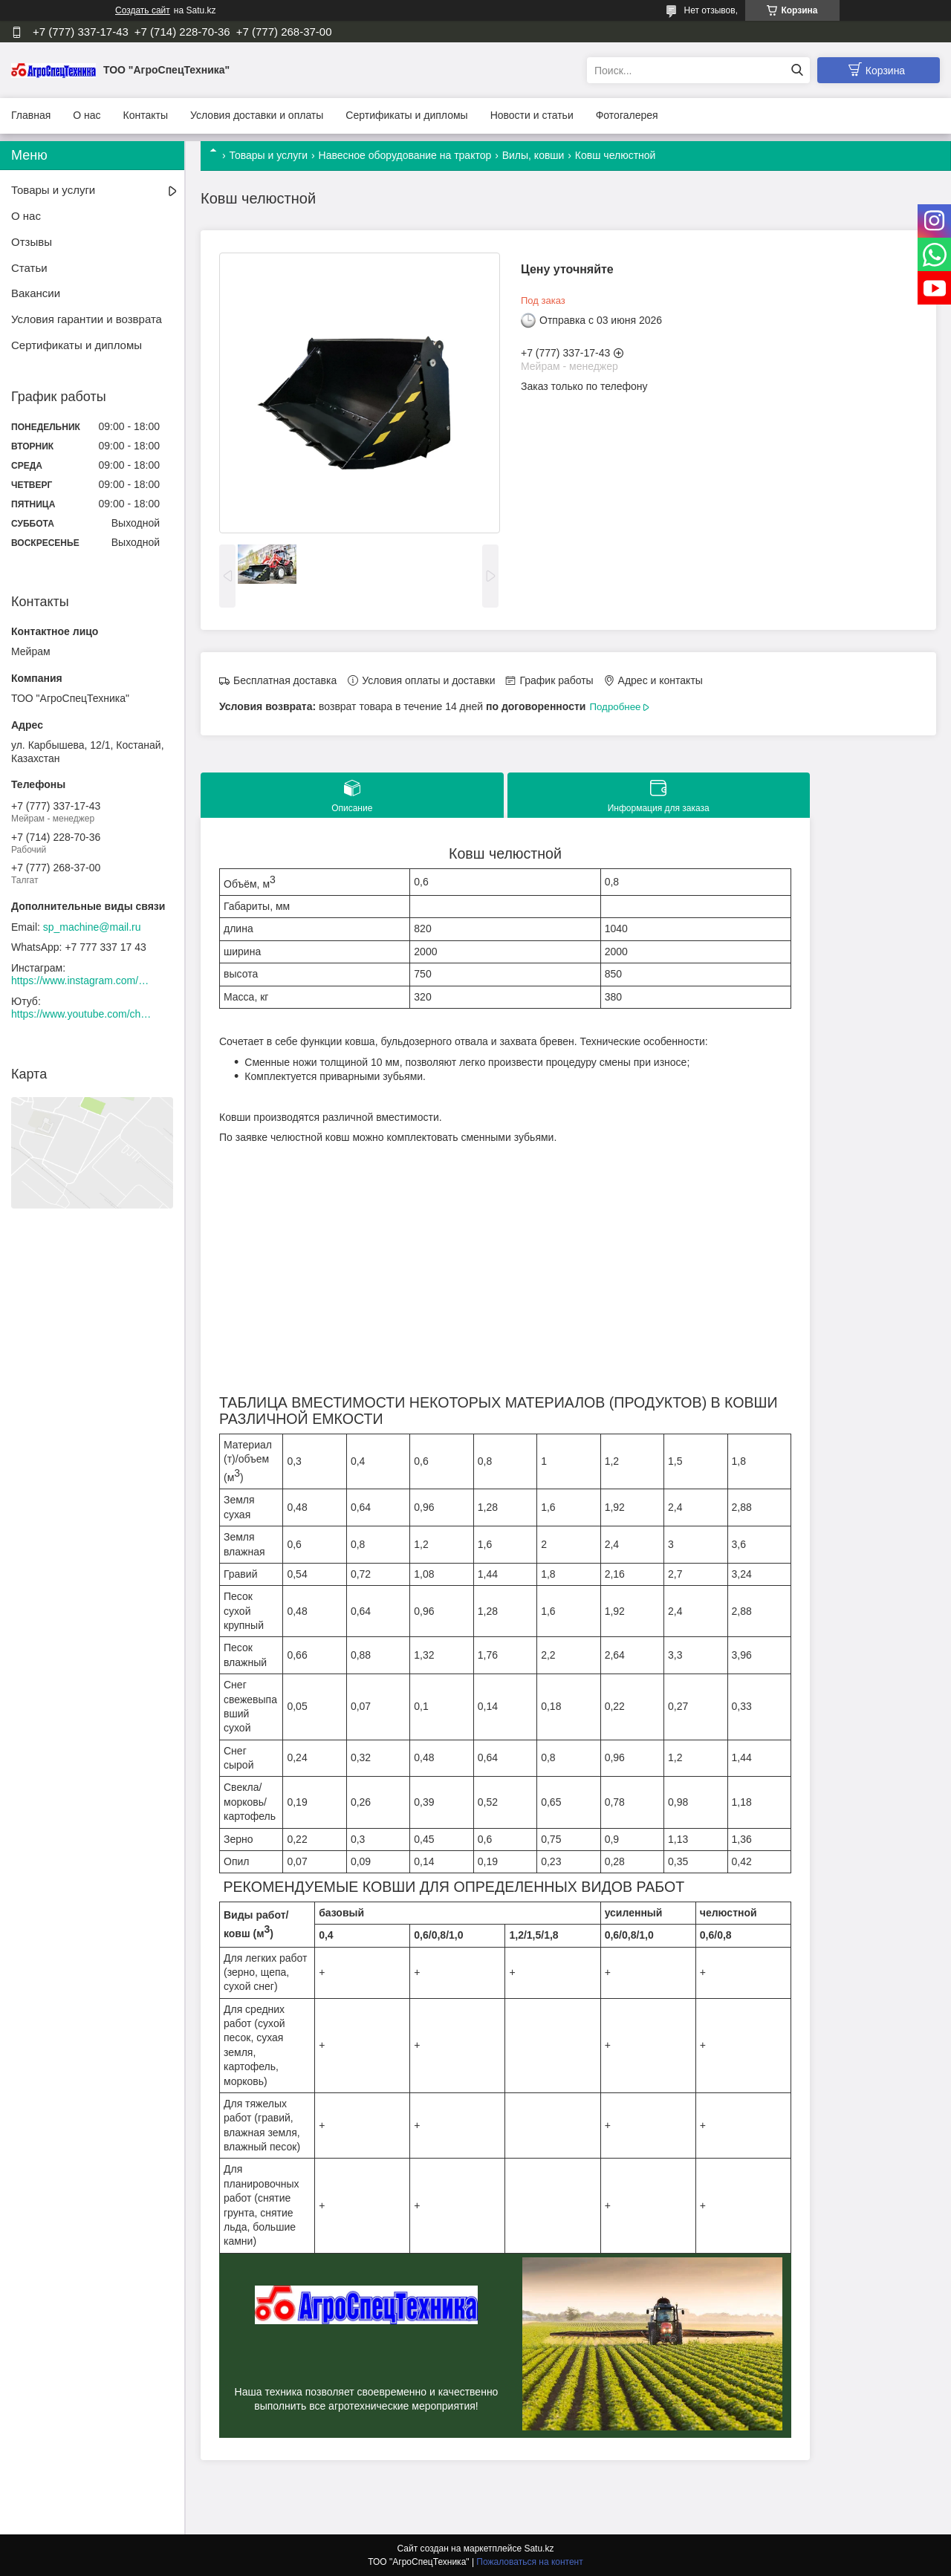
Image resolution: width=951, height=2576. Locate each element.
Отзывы (31, 241)
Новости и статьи (532, 115)
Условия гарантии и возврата (86, 319)
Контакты (145, 115)
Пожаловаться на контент (529, 2562)
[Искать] (797, 70)
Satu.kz (539, 2548)
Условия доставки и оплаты (256, 115)
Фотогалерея (627, 115)
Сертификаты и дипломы (406, 115)
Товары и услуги (268, 155)
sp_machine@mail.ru (92, 927)
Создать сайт (142, 10)
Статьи (29, 267)
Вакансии (35, 293)
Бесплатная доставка (285, 680)
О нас (86, 115)
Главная (31, 115)
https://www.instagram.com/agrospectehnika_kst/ (81, 980)
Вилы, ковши (533, 155)
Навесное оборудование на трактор (405, 155)
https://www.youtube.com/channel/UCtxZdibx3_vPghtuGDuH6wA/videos (81, 1014)
